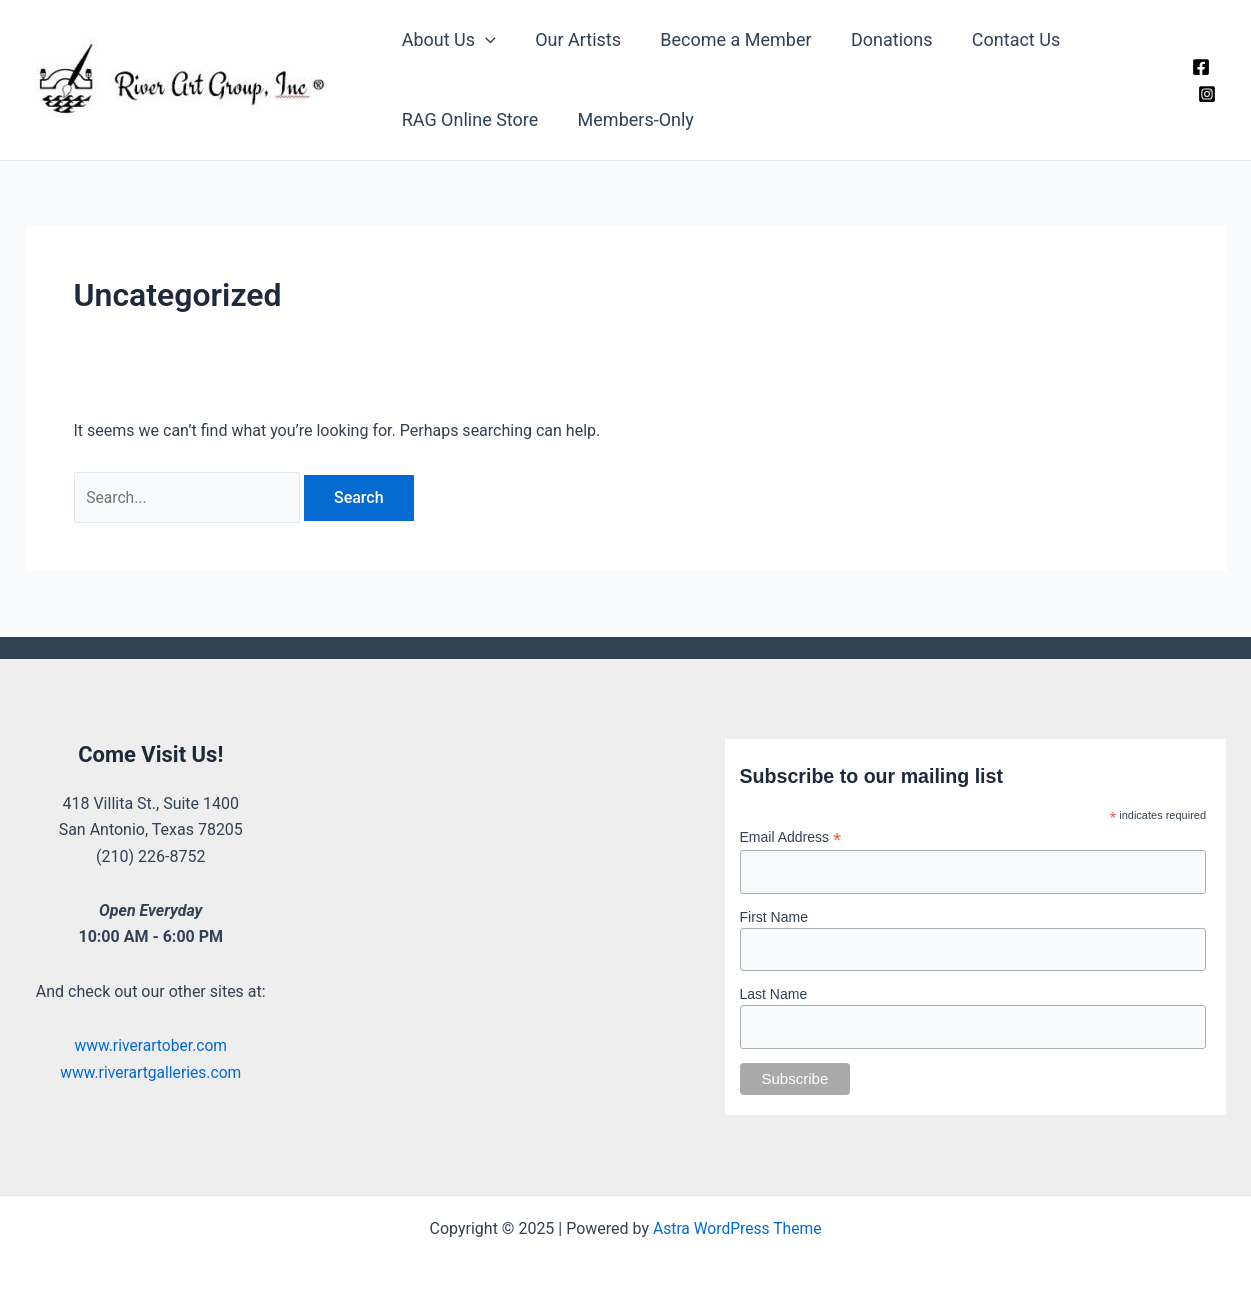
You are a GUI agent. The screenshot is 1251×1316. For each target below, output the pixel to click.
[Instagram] (1207, 94)
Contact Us (1001, 39)
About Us (447, 40)
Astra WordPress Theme (737, 1228)
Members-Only (631, 119)
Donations (880, 39)
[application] (483, 40)
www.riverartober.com (151, 1045)
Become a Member (727, 39)
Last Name (774, 994)
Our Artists (573, 39)
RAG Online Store (468, 119)
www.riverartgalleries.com (150, 1072)
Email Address (791, 836)
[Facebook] (1201, 67)
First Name (774, 916)
